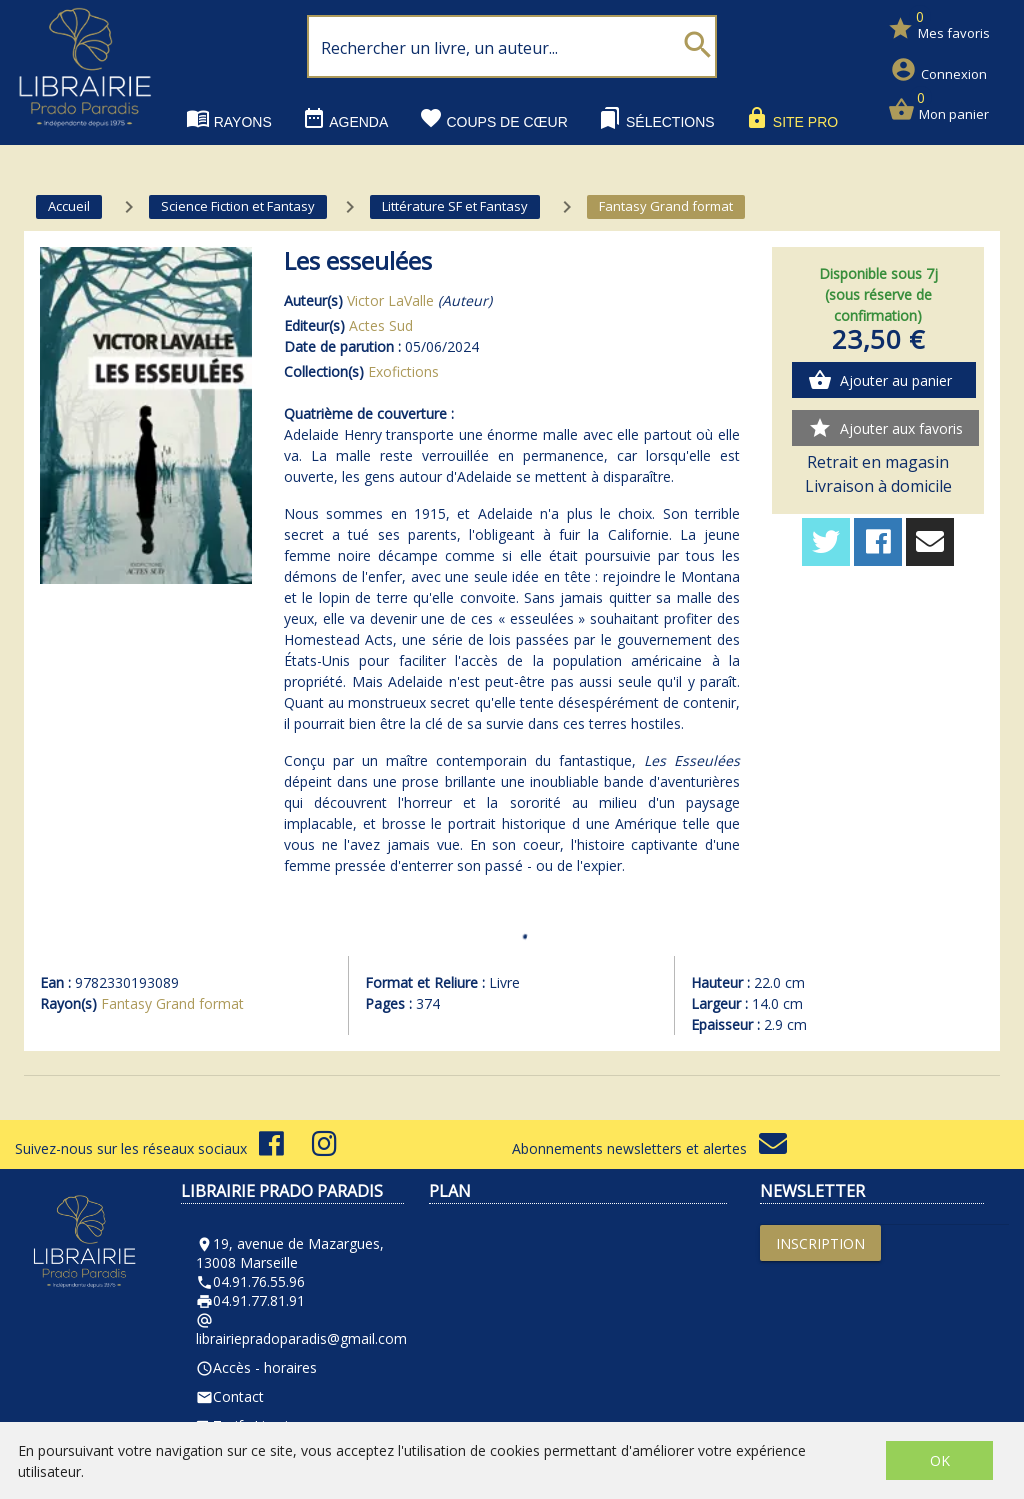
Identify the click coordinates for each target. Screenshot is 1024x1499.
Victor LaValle (390, 300)
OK (940, 1460)
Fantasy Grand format (172, 1003)
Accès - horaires (256, 1367)
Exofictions (403, 371)
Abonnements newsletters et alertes (649, 1148)
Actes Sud (381, 325)
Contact (230, 1396)
